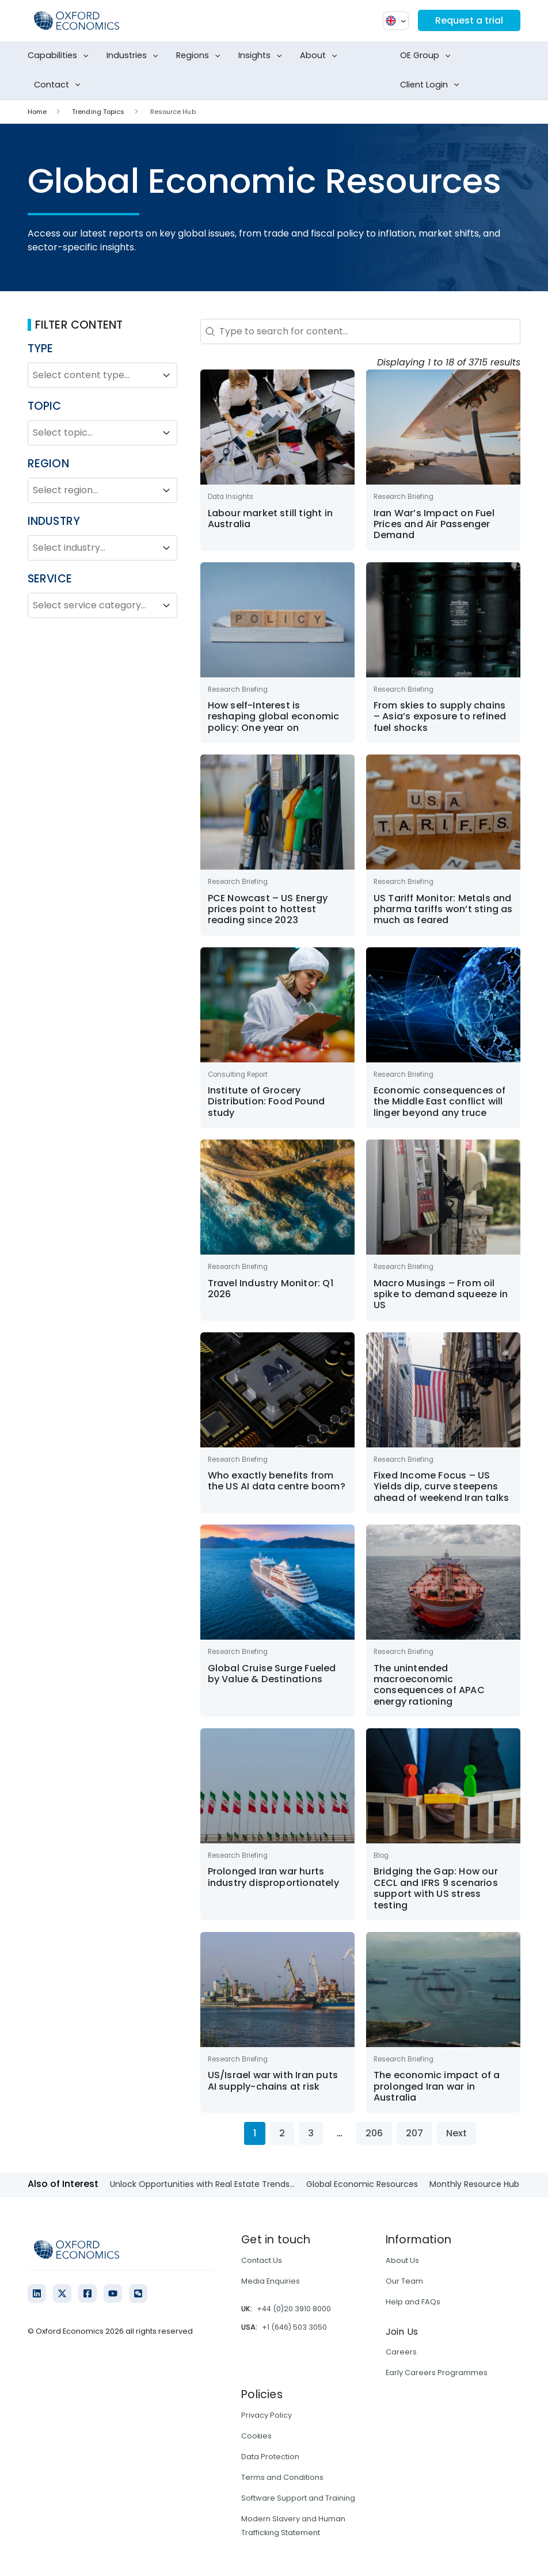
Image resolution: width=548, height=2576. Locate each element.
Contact (59, 85)
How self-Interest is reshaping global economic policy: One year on (274, 716)
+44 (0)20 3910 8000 (294, 2309)
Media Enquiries (270, 2281)
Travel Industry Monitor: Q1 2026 (270, 1288)
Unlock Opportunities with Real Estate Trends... (202, 2184)
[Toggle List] (166, 375)
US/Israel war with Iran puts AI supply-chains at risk (273, 2080)
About (321, 55)
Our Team (404, 2281)
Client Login (432, 85)
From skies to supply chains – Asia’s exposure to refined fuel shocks (440, 716)
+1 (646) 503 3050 (294, 2327)
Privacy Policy (266, 2415)
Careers (401, 2352)
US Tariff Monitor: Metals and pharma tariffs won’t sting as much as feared (443, 909)
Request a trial (469, 20)
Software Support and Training (298, 2498)
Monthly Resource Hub (474, 2184)
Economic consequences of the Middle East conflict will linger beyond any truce (440, 1101)
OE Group (427, 55)
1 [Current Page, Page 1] (254, 2133)
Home (37, 111)
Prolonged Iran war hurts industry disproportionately (273, 1877)
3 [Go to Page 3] (311, 2133)
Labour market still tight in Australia (270, 518)
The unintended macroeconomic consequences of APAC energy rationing (429, 1685)
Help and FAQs (413, 2302)
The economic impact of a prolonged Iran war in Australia (437, 2086)
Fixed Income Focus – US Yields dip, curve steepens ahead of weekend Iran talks (441, 1486)
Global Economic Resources (362, 2184)
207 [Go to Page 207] (414, 2133)
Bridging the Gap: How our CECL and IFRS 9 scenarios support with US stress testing (436, 1888)
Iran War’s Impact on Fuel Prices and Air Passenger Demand (434, 524)
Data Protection (270, 2456)
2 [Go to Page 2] (282, 2133)
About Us (402, 2260)
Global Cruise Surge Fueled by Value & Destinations (272, 1674)
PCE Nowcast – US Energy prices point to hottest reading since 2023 (268, 909)
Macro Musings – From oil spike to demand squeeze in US (441, 1294)
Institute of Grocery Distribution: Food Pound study (266, 1101)
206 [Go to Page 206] (374, 2133)
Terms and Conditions (282, 2477)
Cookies (256, 2436)
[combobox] (92, 375)
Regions (200, 55)
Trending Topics (98, 111)
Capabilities (60, 55)
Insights (262, 55)
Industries (134, 55)
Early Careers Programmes (437, 2372)
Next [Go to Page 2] (456, 2133)
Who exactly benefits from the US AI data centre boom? (276, 1481)
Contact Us (261, 2260)
